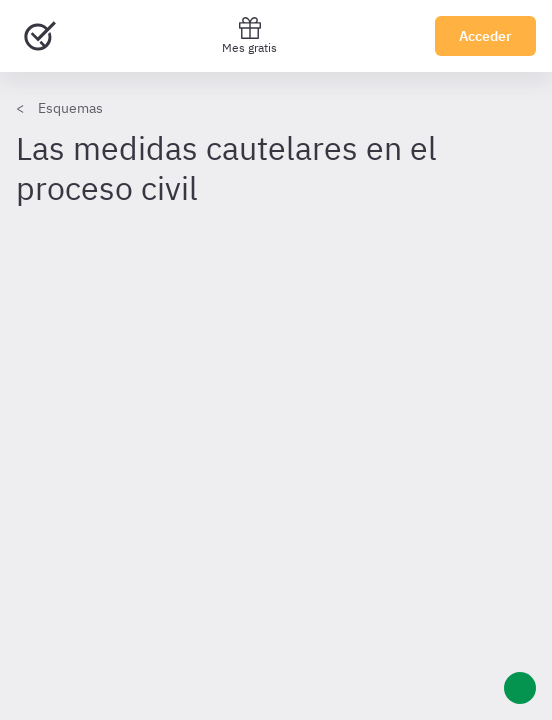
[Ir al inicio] (40, 36)
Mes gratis (249, 35)
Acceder (485, 36)
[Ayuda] (520, 688)
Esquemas (70, 108)
